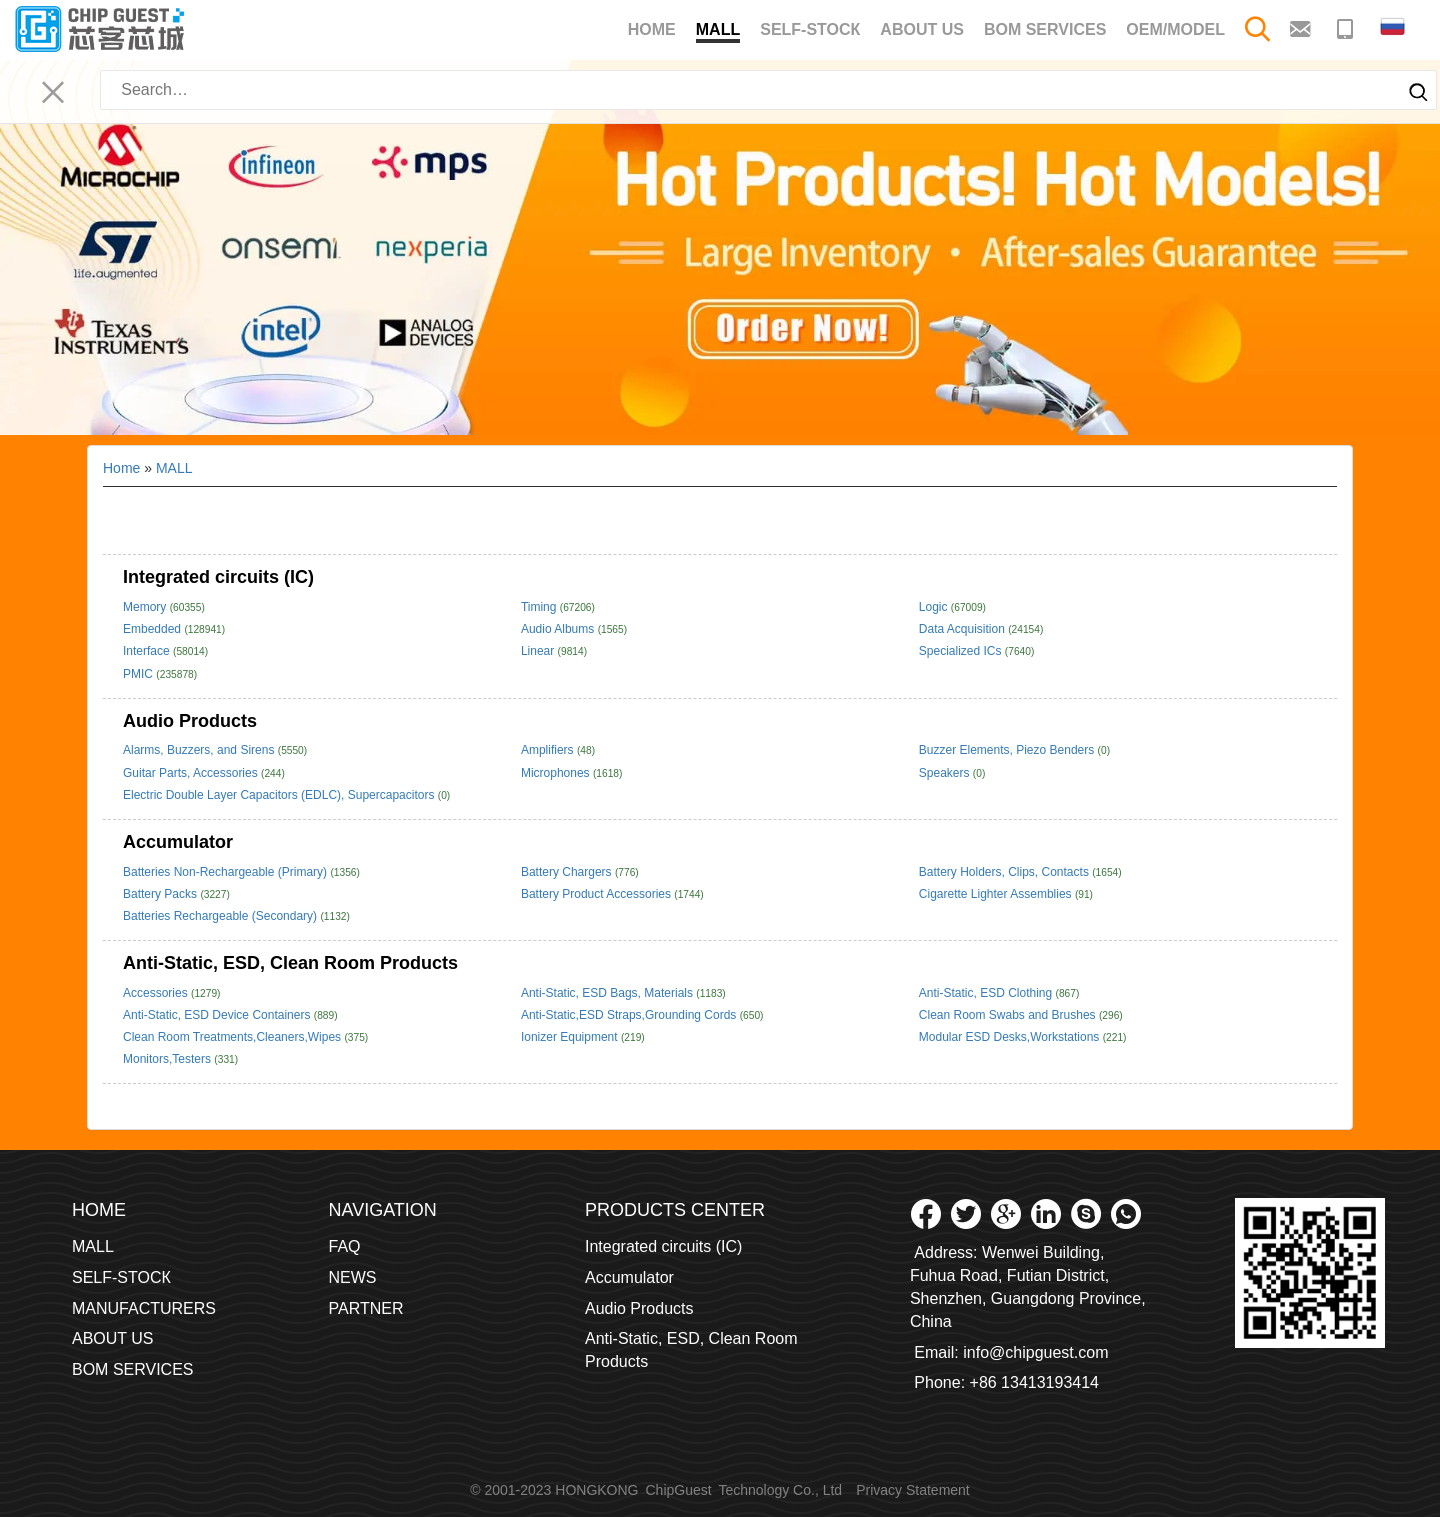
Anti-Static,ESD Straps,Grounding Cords (630, 1015)
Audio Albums (559, 629)
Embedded (153, 629)
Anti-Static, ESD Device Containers (218, 1015)
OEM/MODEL (1175, 29)
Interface (148, 651)
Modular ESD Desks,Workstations (1011, 1037)
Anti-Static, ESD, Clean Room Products (290, 963)
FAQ (345, 1246)
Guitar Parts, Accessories (192, 773)
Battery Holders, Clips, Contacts (1005, 872)
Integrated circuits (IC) (218, 577)
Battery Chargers (568, 872)
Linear (539, 651)
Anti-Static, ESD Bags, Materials (608, 993)
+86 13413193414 (1034, 1382)
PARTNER (366, 1308)
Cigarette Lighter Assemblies (997, 894)
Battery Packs (161, 894)
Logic (935, 607)
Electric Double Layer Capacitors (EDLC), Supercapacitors (280, 795)
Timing (540, 607)
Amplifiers (549, 750)
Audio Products (190, 721)
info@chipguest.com (1035, 1352)
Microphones (557, 773)
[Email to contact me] (1302, 27)
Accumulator (178, 842)
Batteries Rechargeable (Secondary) (221, 916)
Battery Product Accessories (597, 894)
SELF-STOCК (810, 29)
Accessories (157, 993)
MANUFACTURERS (144, 1308)
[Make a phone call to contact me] (1347, 27)
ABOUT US (922, 29)
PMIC (139, 674)
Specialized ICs (962, 651)
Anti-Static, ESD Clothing (987, 993)
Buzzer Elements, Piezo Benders (1008, 750)
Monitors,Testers (168, 1059)
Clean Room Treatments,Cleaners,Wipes (233, 1037)
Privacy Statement (913, 1490)
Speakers (946, 773)
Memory (146, 607)
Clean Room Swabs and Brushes (1009, 1015)
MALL (718, 32)
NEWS (353, 1277)
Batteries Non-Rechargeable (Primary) (226, 872)
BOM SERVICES (1045, 29)
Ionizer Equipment (571, 1037)
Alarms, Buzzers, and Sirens (200, 750)
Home (652, 29)
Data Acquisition (963, 629)
